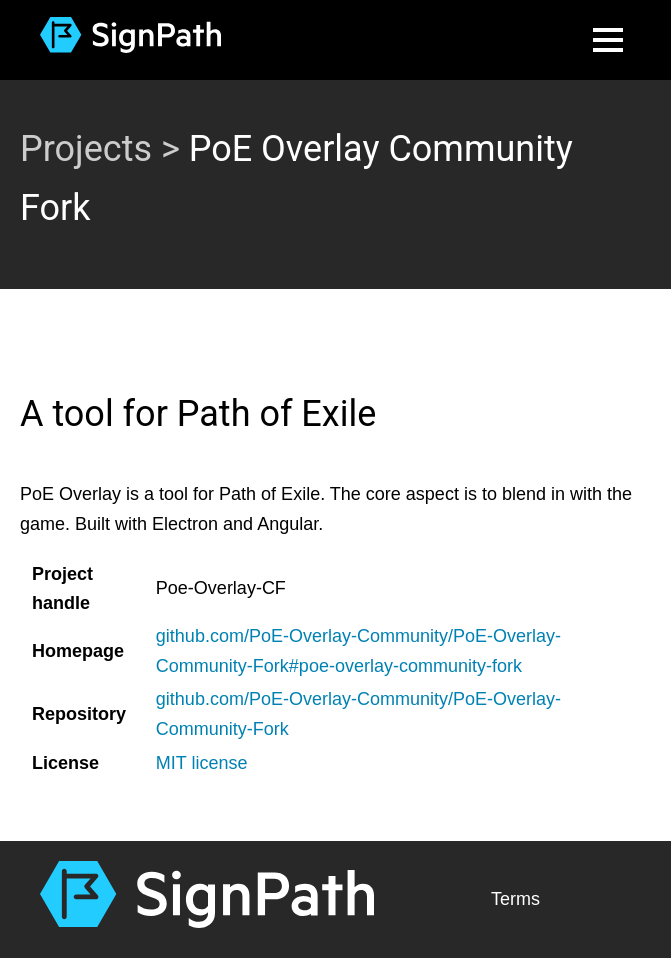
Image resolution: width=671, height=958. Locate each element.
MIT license (202, 763)
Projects (86, 149)
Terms (515, 899)
